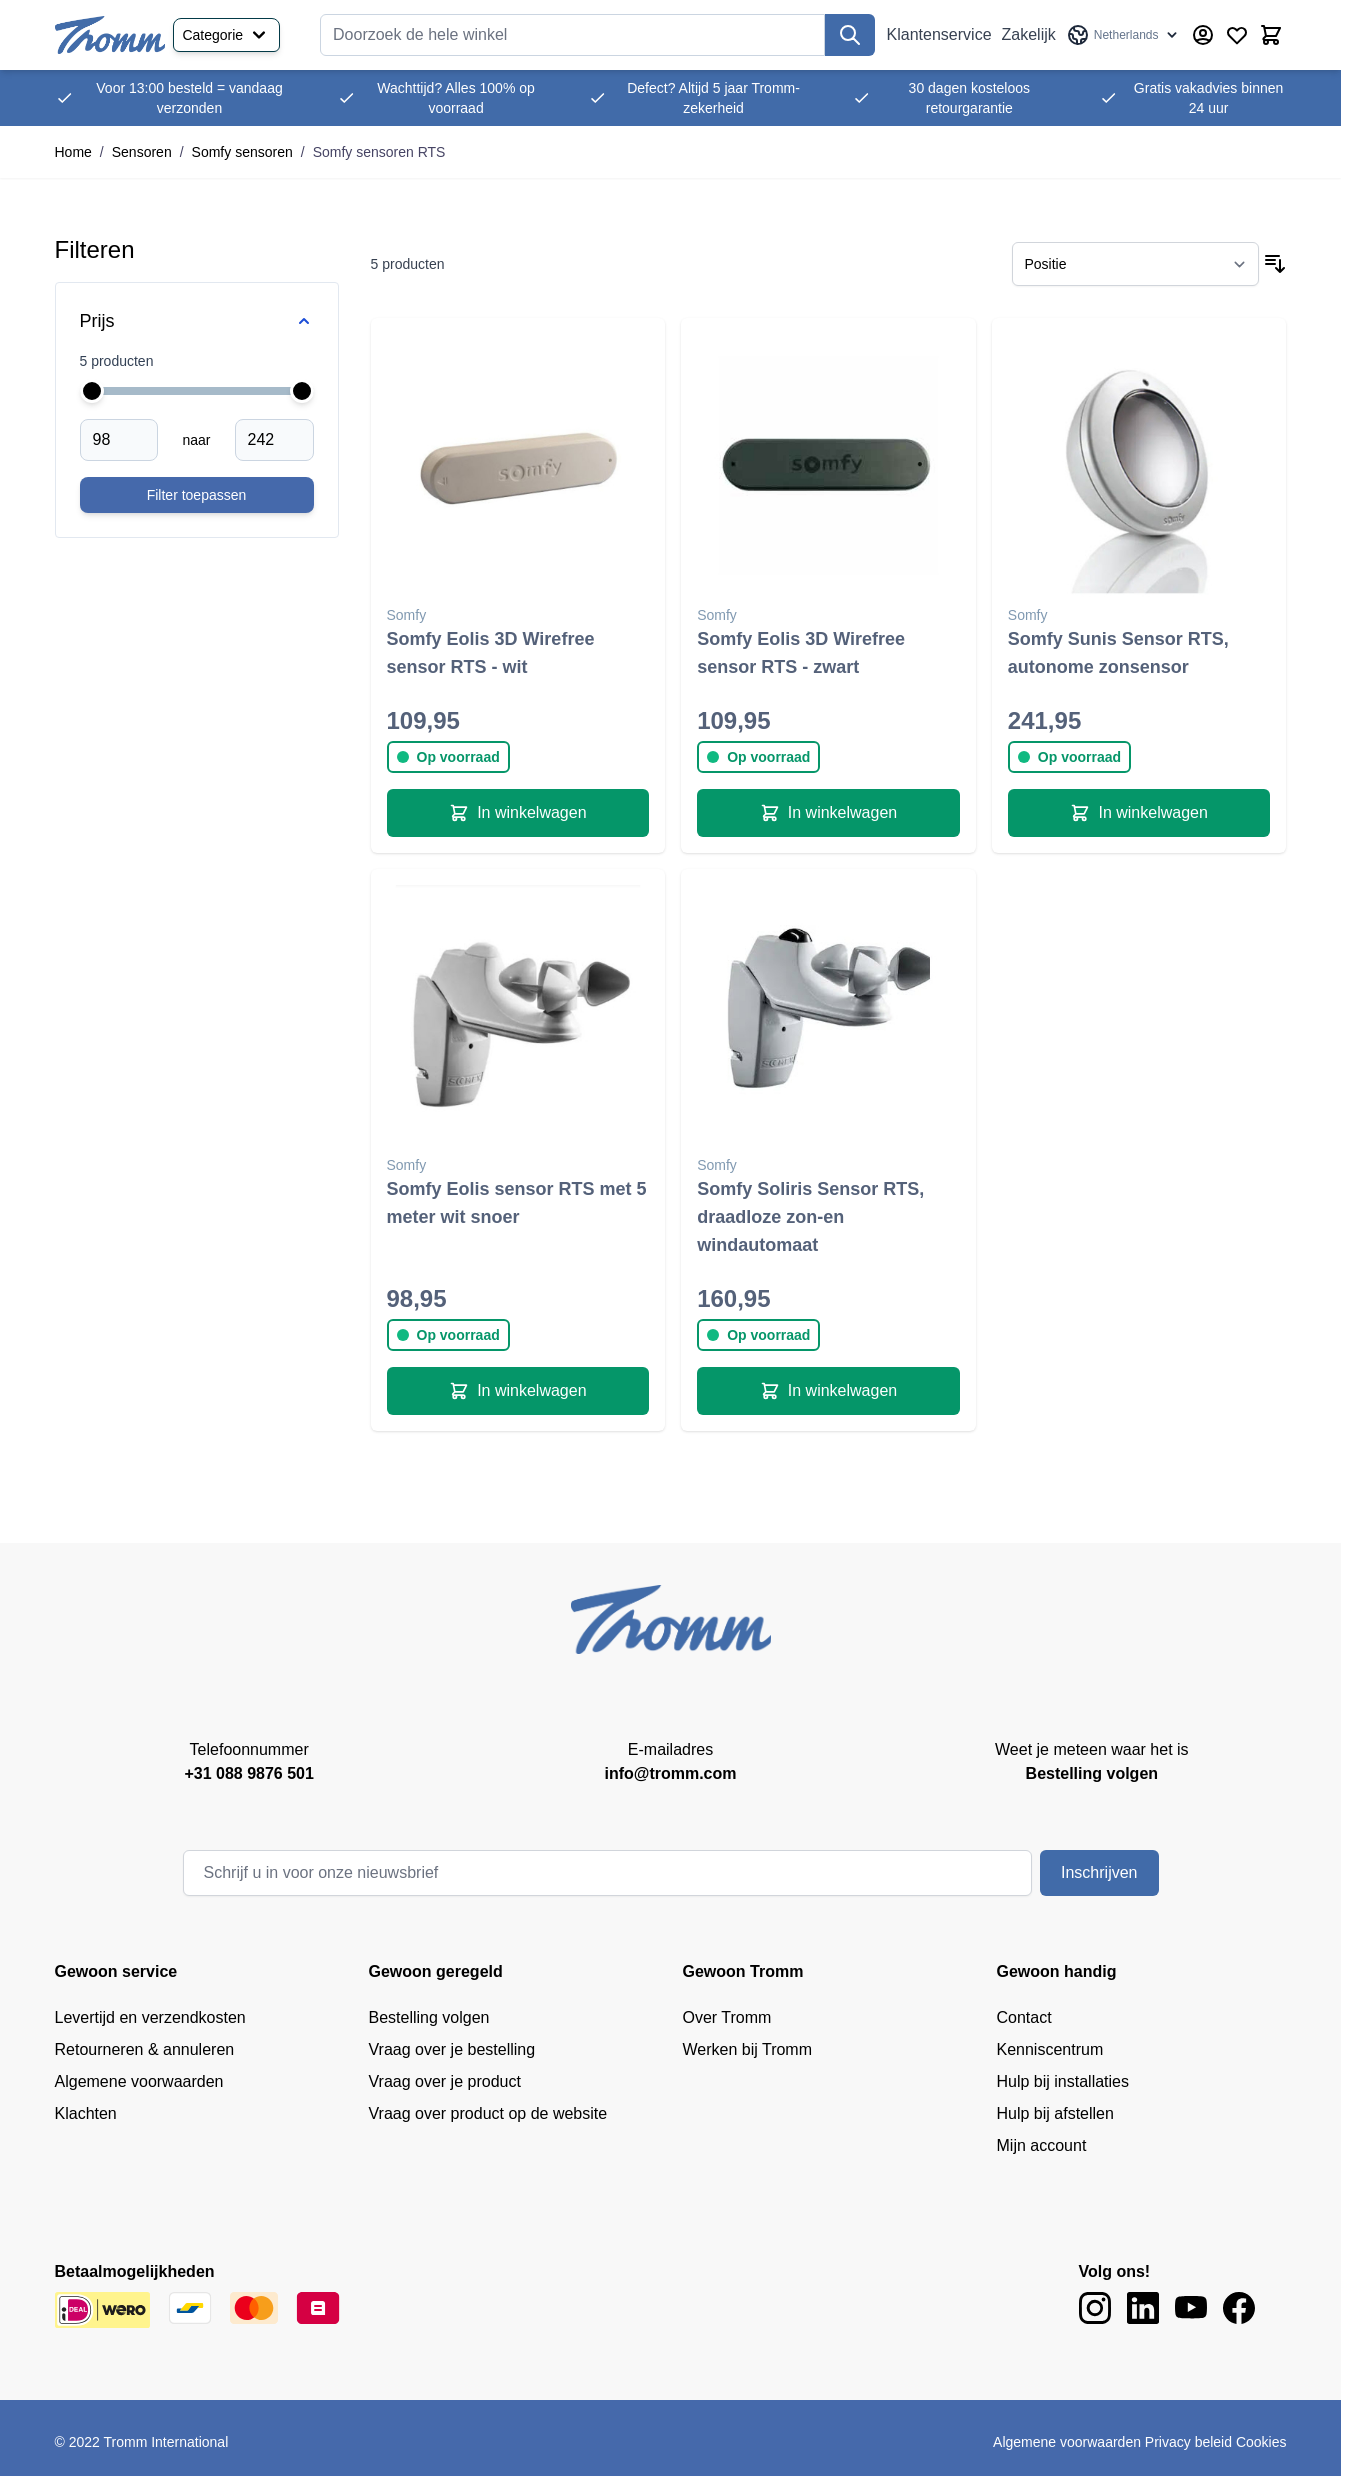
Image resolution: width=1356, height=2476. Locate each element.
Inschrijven (1099, 1872)
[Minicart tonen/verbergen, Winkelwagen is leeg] (1271, 35)
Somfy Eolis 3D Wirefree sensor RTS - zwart (801, 653)
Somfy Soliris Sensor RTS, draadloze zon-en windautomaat (810, 1217)
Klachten (86, 2113)
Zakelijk (1029, 34)
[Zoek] (850, 35)
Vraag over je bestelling (452, 2049)
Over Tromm (727, 2017)
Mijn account (1042, 2145)
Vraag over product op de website (488, 2113)
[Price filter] (197, 321)
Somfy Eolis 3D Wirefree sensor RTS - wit (491, 653)
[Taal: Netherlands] (1123, 35)
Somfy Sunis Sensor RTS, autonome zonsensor (1118, 653)
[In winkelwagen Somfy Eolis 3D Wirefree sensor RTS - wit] (518, 813)
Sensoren (142, 152)
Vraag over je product (445, 2081)
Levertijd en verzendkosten (150, 2017)
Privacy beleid (1188, 2442)
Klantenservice (939, 34)
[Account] (1203, 35)
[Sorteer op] (1135, 264)
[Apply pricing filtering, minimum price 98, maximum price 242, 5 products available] (197, 495)
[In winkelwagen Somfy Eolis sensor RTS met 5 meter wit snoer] (518, 1391)
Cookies (1261, 2442)
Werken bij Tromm (748, 2049)
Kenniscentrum (1050, 2049)
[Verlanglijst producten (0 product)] (1237, 35)
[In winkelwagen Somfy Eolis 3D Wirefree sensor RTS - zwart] (828, 813)
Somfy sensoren (242, 152)
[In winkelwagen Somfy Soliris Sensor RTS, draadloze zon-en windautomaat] (828, 1391)
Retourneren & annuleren (145, 2049)
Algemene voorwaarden (139, 2081)
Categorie (226, 35)
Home (73, 152)
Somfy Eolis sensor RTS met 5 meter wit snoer (517, 1203)
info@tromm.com (670, 1773)
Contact (1024, 2017)
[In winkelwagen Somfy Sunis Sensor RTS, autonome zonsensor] (1139, 813)
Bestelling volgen (429, 2017)
